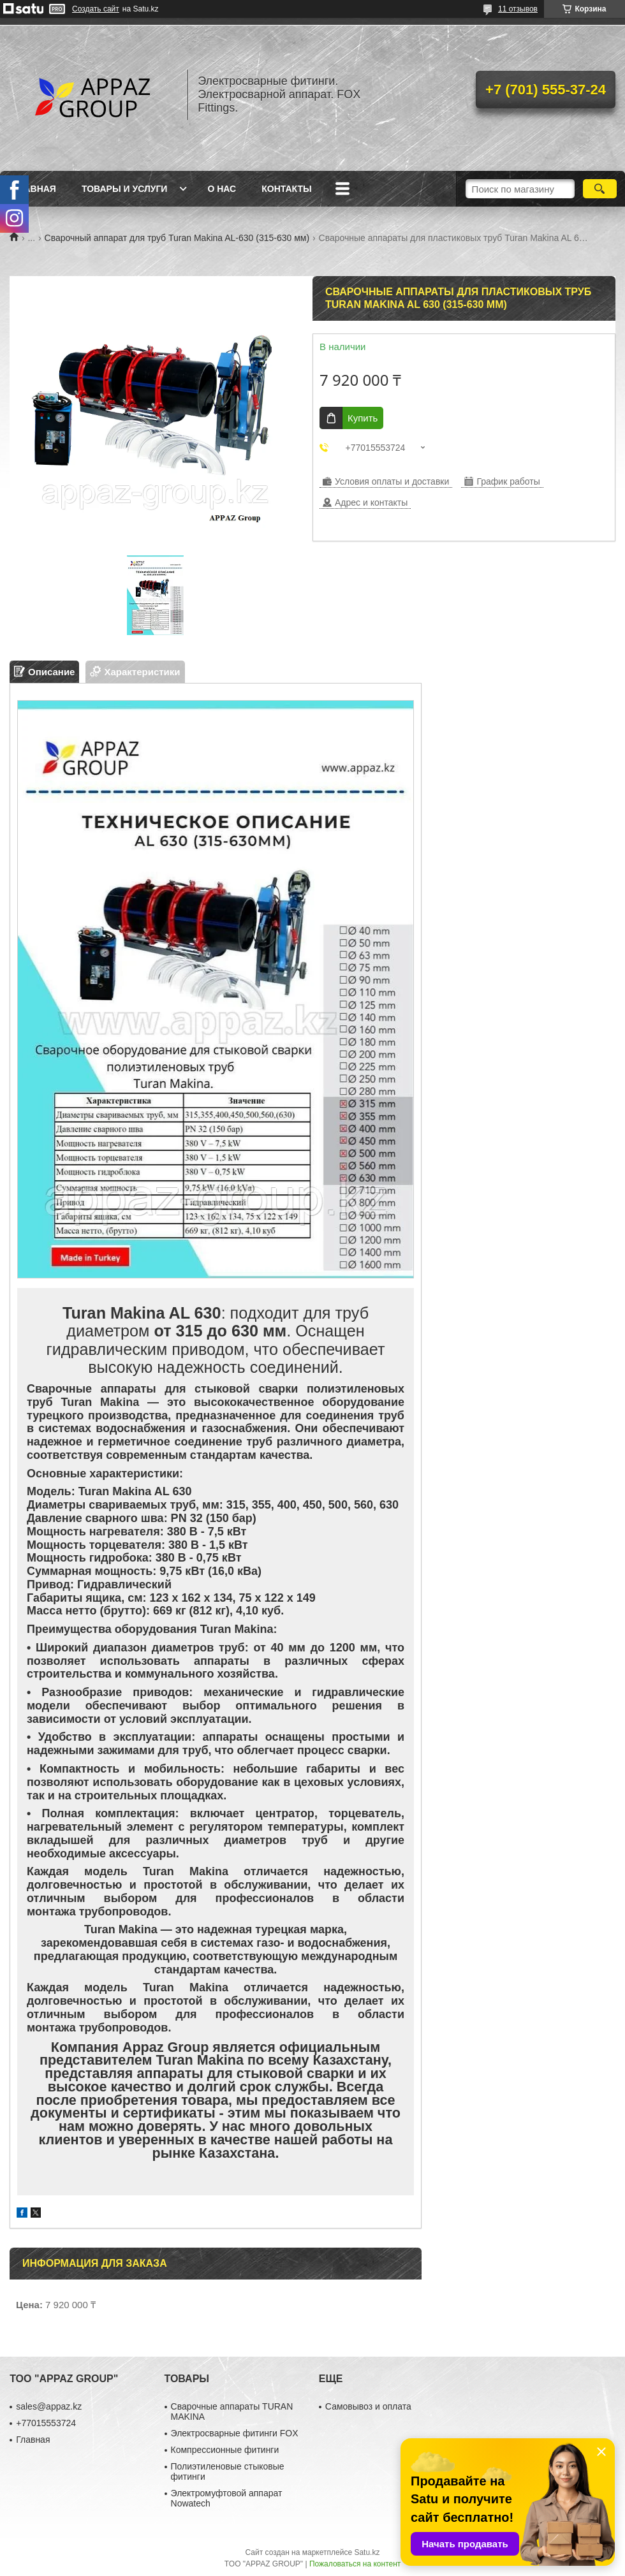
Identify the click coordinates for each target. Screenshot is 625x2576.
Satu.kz (366, 2552)
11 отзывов (518, 8)
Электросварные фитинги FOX (234, 2433)
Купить (363, 418)
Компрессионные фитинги (225, 2450)
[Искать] (600, 188)
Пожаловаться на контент (355, 2563)
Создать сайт (95, 8)
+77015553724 (46, 2423)
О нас (221, 189)
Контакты (286, 189)
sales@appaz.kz (49, 2406)
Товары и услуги (125, 189)
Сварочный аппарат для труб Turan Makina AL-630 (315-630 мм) (177, 238)
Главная (34, 189)
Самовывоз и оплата (368, 2406)
